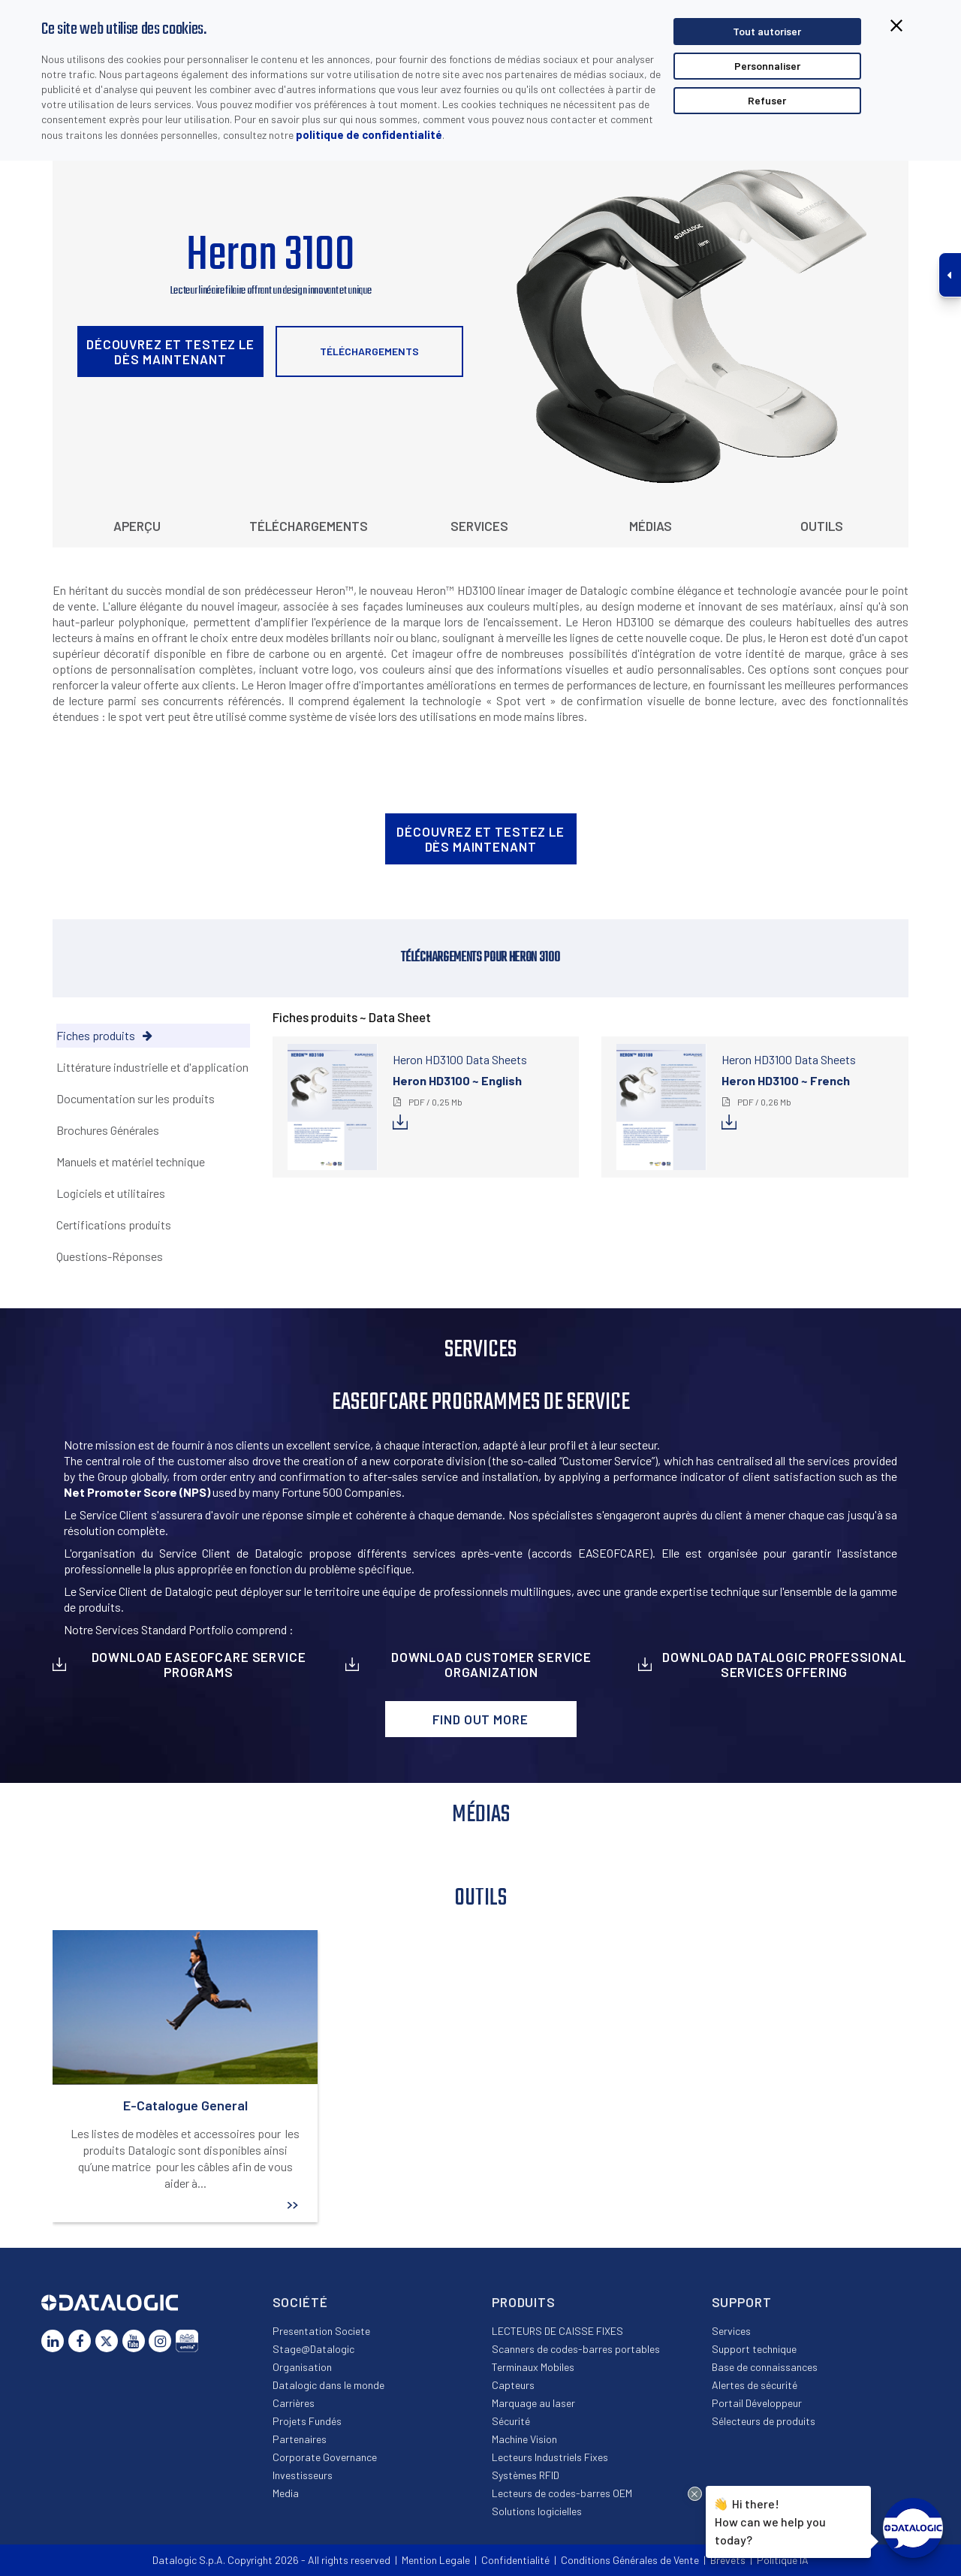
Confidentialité (515, 2559)
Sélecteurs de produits (763, 2421)
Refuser (767, 100)
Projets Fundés (307, 2421)
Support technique (754, 2348)
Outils (821, 525)
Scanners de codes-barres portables (576, 2348)
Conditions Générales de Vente (630, 2559)
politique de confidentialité (369, 134)
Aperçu (137, 525)
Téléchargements (369, 351)
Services (479, 525)
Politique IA (783, 2559)
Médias (650, 525)
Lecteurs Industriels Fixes (550, 2457)
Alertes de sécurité (754, 2384)
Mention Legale (436, 2559)
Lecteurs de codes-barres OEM (562, 2493)
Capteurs (513, 2384)
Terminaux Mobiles (533, 2366)
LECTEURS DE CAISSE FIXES (557, 2330)
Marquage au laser (533, 2403)
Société (300, 2301)
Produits (524, 2301)
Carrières (294, 2403)
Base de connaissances (765, 2366)
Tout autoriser (767, 31)
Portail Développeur (757, 2403)
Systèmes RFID (525, 2475)
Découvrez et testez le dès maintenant (170, 351)
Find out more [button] (480, 1719)
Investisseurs (303, 2475)
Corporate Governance (325, 2457)
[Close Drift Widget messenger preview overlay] (695, 2494)
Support (742, 2301)
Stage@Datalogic (313, 2348)
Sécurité (511, 2421)
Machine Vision (524, 2439)
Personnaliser (767, 65)
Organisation (302, 2366)
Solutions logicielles (537, 2511)
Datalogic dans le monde (328, 2384)
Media (286, 2493)
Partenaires (300, 2439)
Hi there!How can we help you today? (770, 2520)
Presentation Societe (321, 2330)
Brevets (728, 2559)
